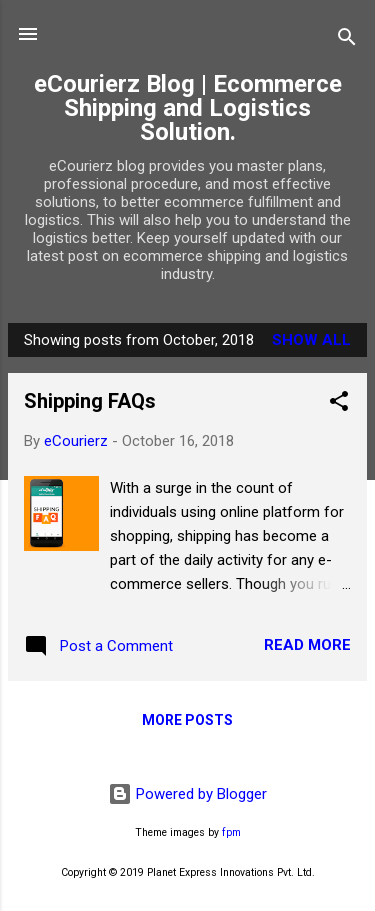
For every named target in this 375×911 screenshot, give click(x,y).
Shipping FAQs (90, 401)
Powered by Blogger (187, 794)
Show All (311, 340)
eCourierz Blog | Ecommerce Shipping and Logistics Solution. (188, 108)
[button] (339, 404)
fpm (231, 832)
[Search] (347, 40)
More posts (187, 720)
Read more (307, 645)
